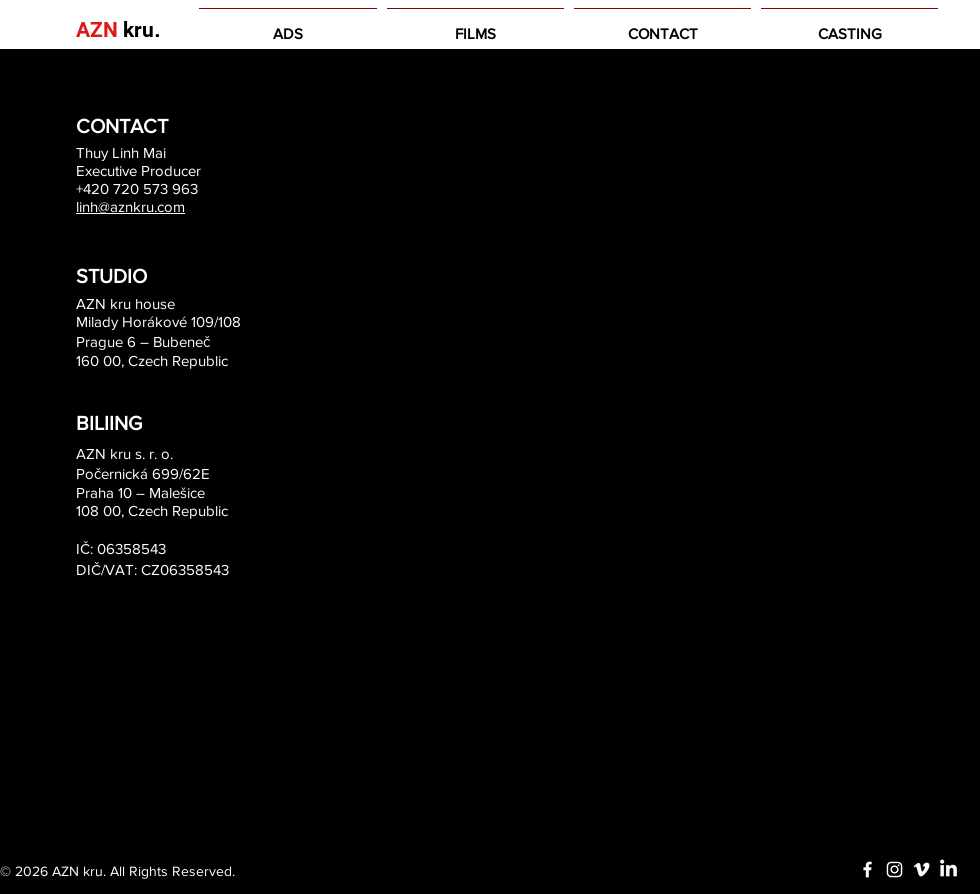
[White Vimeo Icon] (921, 869)
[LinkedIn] (948, 869)
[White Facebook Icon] (867, 869)
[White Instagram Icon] (894, 869)
